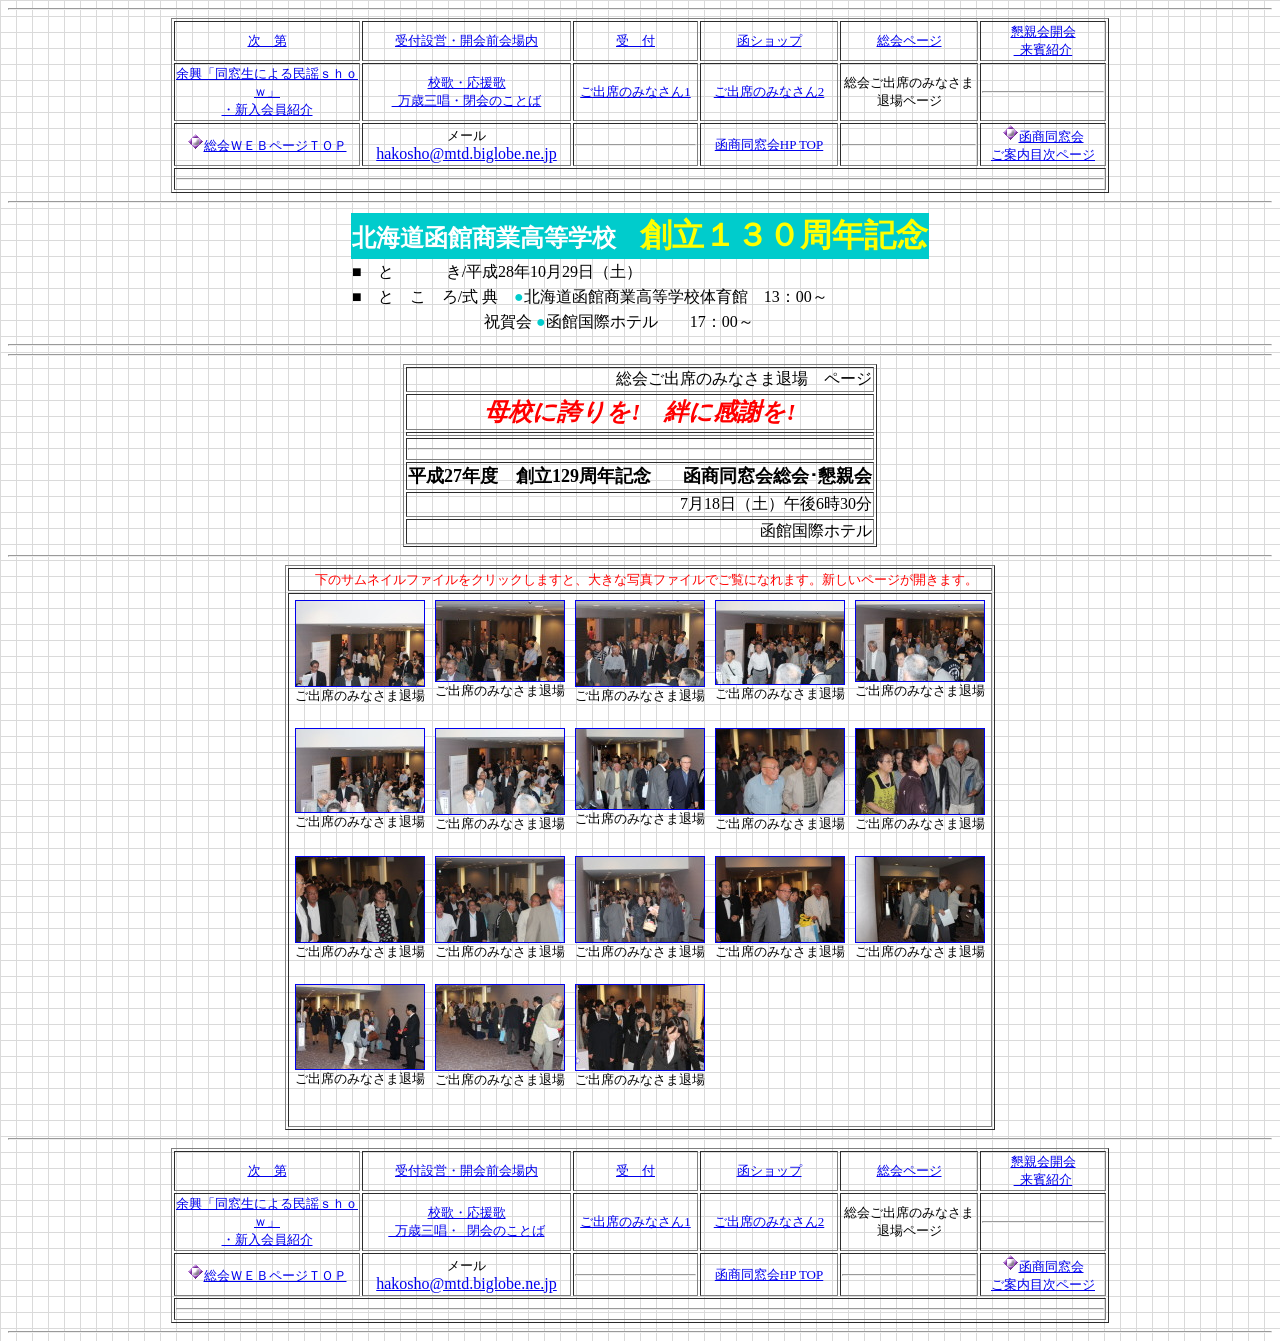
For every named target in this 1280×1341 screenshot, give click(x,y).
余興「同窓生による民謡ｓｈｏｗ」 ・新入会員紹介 (267, 91)
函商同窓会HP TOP (769, 144)
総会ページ (909, 40)
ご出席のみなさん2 (769, 91)
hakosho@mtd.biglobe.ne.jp (466, 153)
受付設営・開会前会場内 (466, 40)
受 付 (635, 40)
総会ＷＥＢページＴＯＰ (275, 145)
